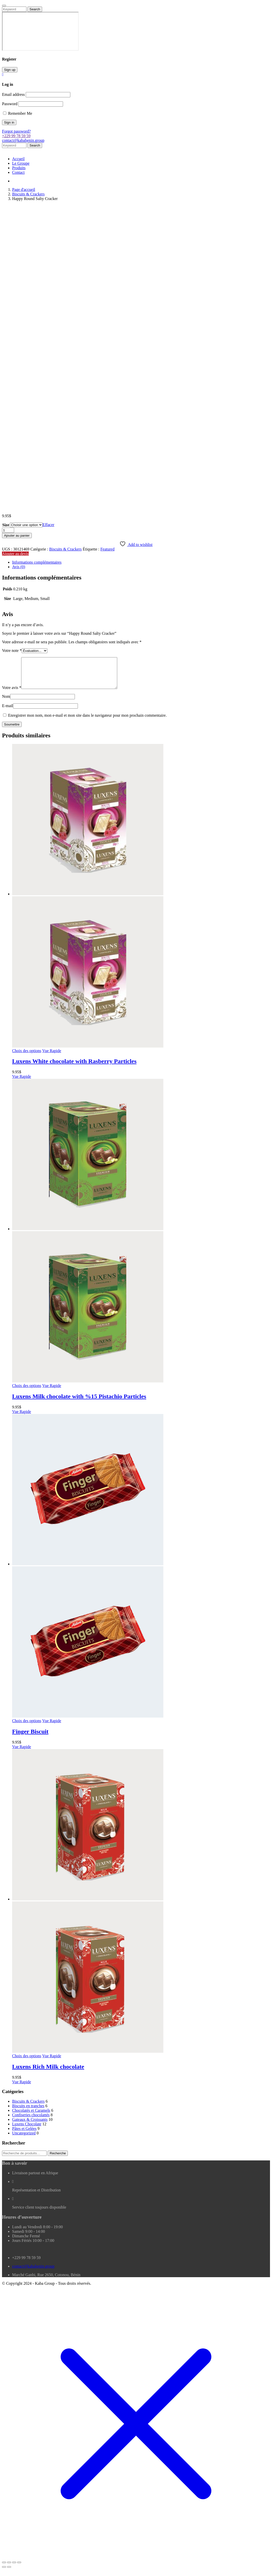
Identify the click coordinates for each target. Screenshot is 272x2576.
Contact (18, 172)
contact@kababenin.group (23, 140)
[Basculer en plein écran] (9, 2568)
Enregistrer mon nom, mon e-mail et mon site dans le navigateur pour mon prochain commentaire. (87, 721)
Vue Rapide (51, 1057)
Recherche (58, 2159)
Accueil (18, 159)
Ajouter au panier (17, 535)
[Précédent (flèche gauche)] (4, 2573)
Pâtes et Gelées (24, 2134)
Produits (18, 168)
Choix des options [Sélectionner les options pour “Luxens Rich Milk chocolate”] (26, 2062)
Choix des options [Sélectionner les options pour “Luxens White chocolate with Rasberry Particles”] (26, 1057)
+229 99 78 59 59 (16, 136)
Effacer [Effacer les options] (48, 525)
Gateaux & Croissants (29, 2125)
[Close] (4, 5)
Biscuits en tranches (28, 2112)
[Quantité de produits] (8, 530)
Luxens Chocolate (26, 2130)
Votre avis (11, 693)
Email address (13, 94)
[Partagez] (14, 2568)
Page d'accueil (23, 189)
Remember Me (17, 113)
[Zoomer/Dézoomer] (4, 2568)
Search (34, 9)
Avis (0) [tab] (18, 567)
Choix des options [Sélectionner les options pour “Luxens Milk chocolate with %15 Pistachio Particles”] (26, 1392)
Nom (6, 702)
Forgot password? (16, 131)
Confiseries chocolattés (31, 2121)
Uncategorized (24, 2139)
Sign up (9, 70)
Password (9, 104)
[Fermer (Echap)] (19, 2568)
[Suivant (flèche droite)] (9, 2573)
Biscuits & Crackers (28, 194)
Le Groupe (20, 163)
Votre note (12, 650)
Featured (107, 549)
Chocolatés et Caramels (31, 2116)
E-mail (7, 712)
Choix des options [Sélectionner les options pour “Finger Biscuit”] (26, 1727)
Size (5, 525)
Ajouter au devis (15, 554)
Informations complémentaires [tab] (37, 562)
